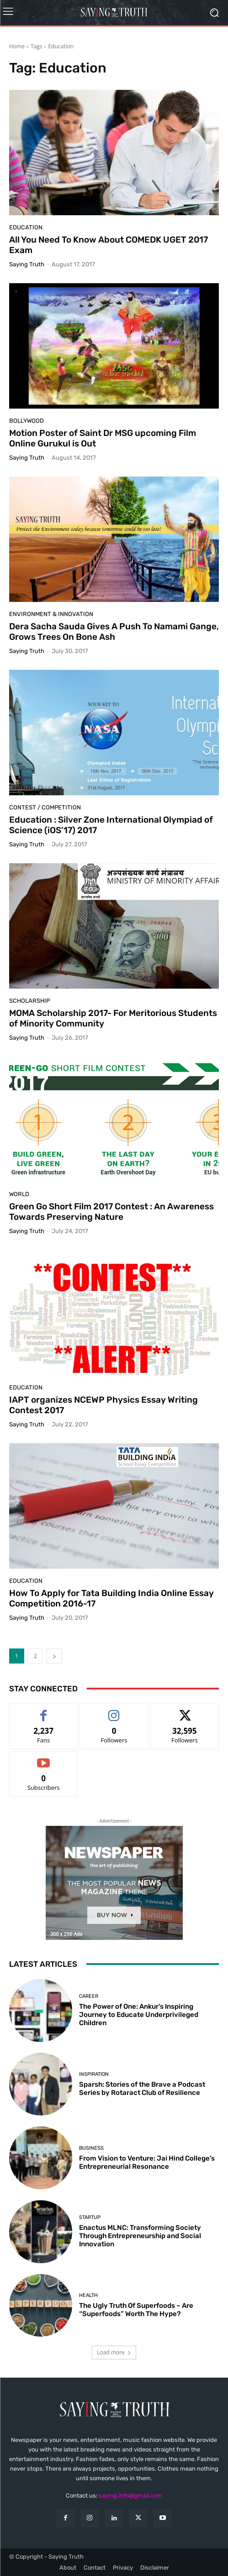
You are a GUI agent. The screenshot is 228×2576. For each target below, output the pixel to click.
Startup (90, 2217)
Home (17, 46)
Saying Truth (26, 264)
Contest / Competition (45, 807)
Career (88, 1996)
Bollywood (26, 421)
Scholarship (29, 1001)
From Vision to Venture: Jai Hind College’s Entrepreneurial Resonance (147, 2162)
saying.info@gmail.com (130, 2495)
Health (88, 2295)
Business (91, 2148)
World (19, 1194)
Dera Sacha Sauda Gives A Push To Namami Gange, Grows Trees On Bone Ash (114, 631)
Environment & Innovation (51, 614)
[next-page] (54, 1656)
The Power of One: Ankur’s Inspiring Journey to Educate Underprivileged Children (138, 2014)
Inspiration (94, 2074)
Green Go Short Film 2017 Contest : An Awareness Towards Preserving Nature (111, 1211)
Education (25, 227)
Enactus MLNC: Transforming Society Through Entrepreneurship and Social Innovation (140, 2236)
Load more (114, 2352)
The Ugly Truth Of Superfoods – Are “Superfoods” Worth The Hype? (136, 2309)
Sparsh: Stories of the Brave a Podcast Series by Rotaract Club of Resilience (142, 2088)
